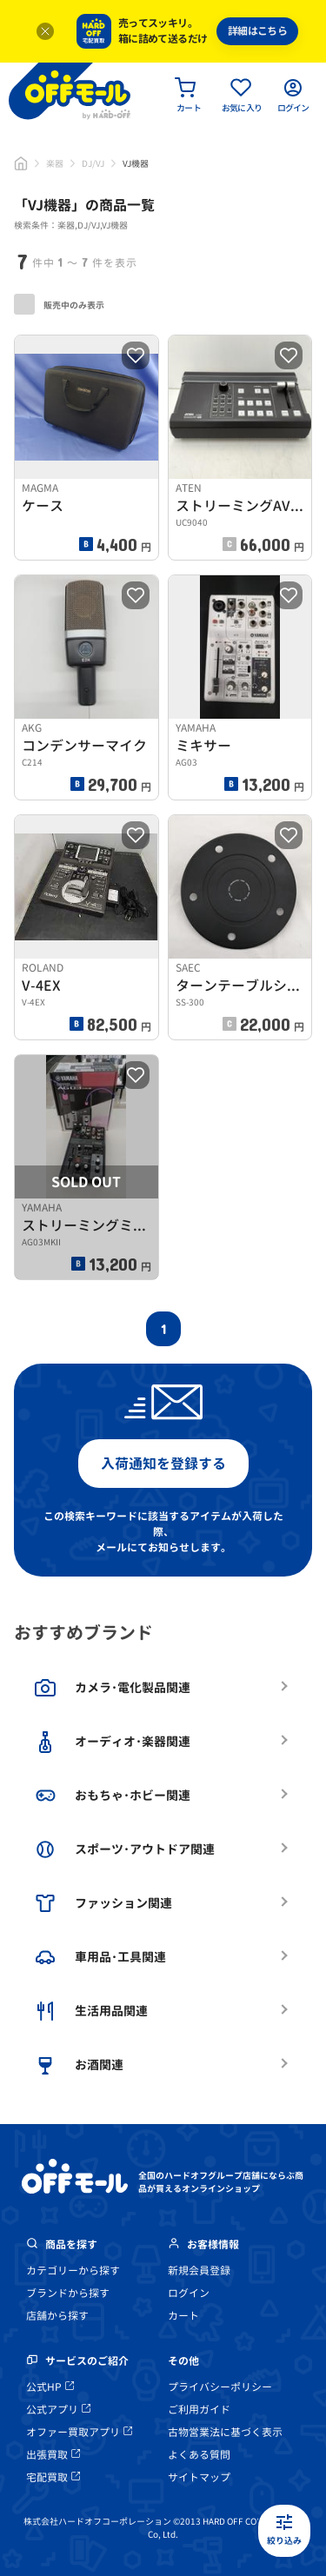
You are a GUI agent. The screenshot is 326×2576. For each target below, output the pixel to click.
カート (183, 2315)
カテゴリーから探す (73, 2270)
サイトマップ (199, 2477)
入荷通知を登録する (163, 1463)
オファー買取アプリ (79, 2432)
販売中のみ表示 (59, 304)
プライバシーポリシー (220, 2387)
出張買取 (53, 2454)
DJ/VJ (93, 163)
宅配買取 (53, 2477)
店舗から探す (57, 2315)
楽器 (54, 163)
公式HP (50, 2387)
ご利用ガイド (199, 2409)
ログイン (189, 2293)
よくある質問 (199, 2454)
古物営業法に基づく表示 (225, 2432)
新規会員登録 (199, 2270)
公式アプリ (58, 2409)
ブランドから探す (68, 2293)
